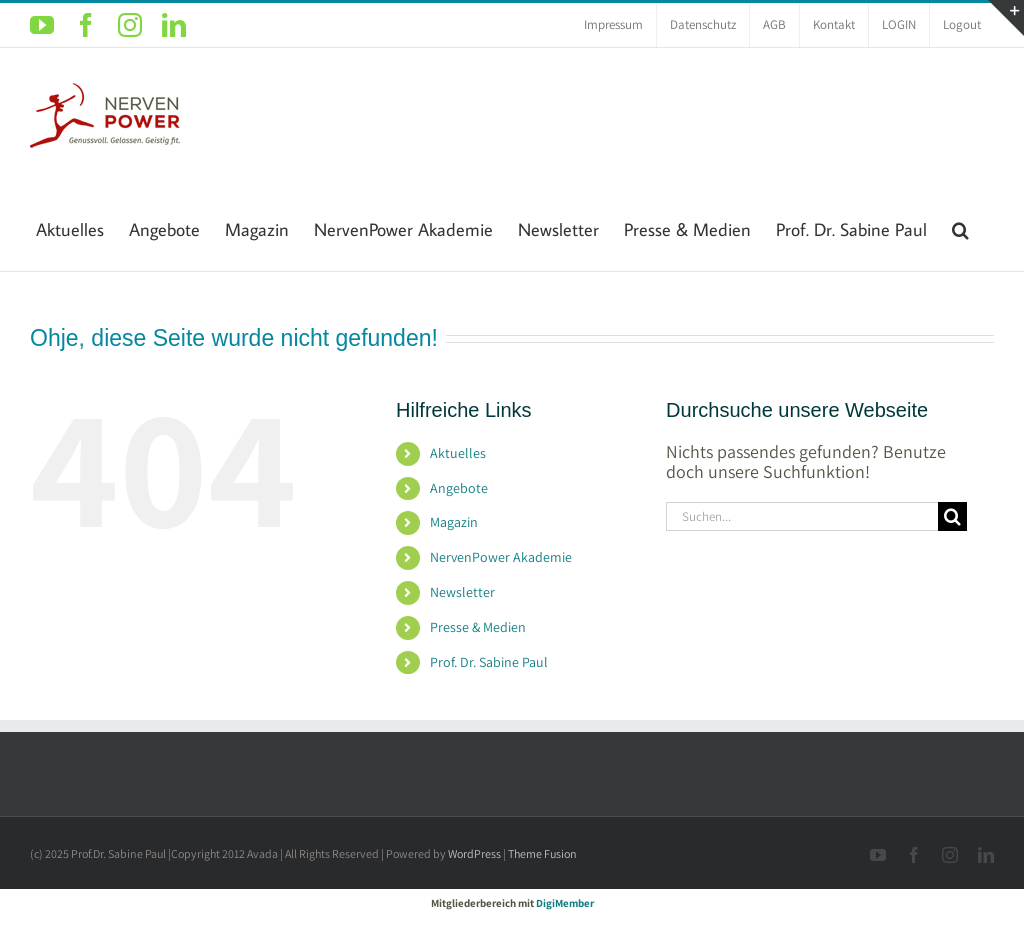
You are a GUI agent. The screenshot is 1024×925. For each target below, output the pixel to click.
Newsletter (462, 592)
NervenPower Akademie (501, 557)
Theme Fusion (542, 853)
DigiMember (565, 903)
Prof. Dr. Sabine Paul (489, 662)
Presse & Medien (478, 627)
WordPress (474, 853)
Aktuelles (458, 453)
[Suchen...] (802, 516)
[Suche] (952, 516)
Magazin (454, 522)
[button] (960, 228)
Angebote (459, 488)
